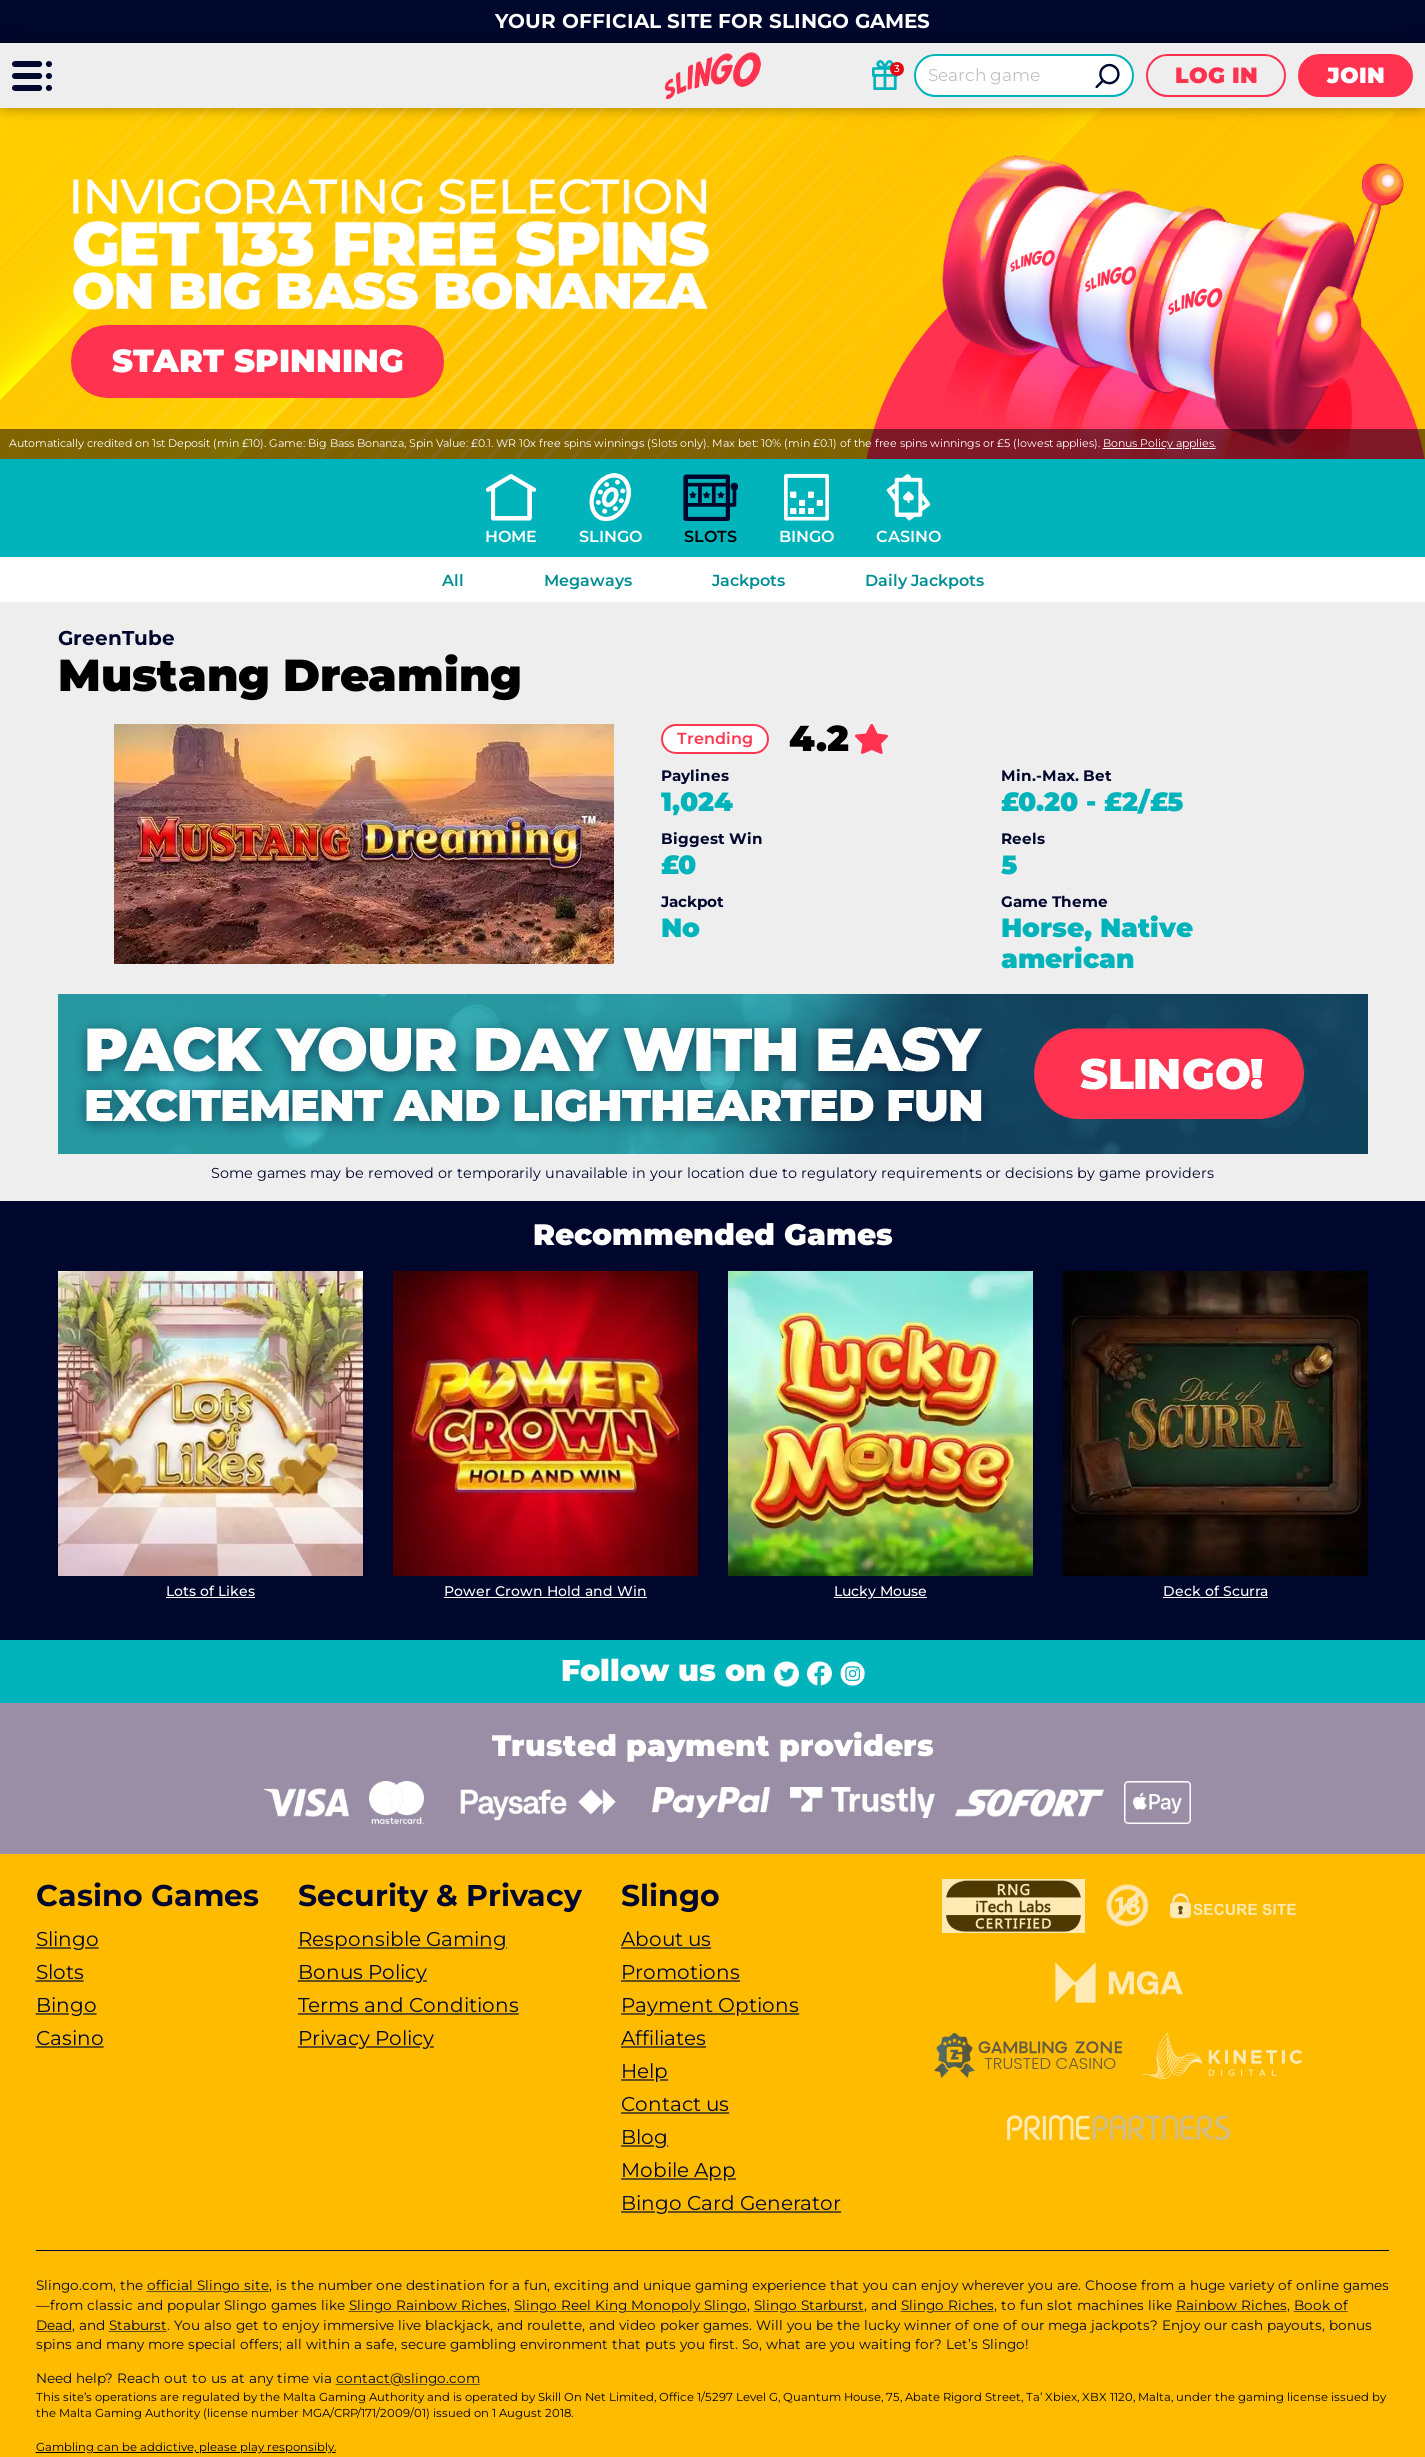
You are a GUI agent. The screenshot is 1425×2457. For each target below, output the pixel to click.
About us (666, 1939)
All (453, 580)
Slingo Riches (947, 2305)
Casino (908, 536)
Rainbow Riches (1231, 2305)
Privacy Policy (366, 2038)
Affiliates (663, 2038)
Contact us (675, 2104)
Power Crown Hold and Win (545, 1591)
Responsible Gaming (402, 1939)
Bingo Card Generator (731, 2203)
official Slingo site (208, 2285)
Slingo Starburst (809, 2305)
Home (511, 536)
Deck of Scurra (1215, 1591)
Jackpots (748, 580)
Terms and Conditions (408, 2005)
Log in (1216, 75)
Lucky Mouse (880, 1591)
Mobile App (678, 2170)
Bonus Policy (362, 1972)
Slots (710, 536)
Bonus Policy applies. (1159, 443)
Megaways (588, 580)
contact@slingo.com (408, 2378)
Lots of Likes (210, 1591)
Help (644, 2071)
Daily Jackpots (924, 580)
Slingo (610, 536)
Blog (644, 2137)
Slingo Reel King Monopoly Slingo (630, 2305)
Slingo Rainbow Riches (428, 2305)
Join (1356, 75)
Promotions (680, 1972)
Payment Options (710, 2005)
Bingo (806, 536)
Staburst (138, 2325)
